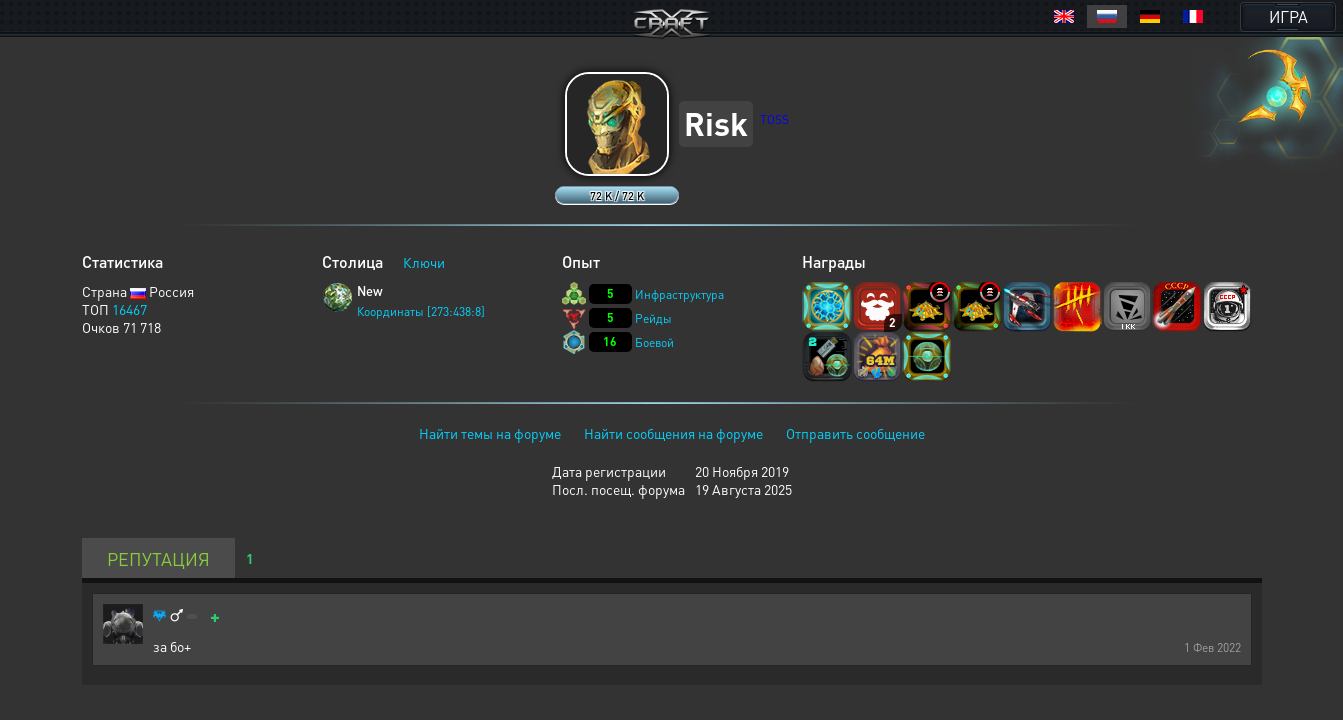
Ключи (424, 262)
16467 (129, 309)
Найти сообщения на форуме (673, 433)
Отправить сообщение (855, 433)
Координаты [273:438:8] (421, 311)
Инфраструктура (679, 294)
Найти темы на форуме (490, 433)
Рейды (653, 318)
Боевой (654, 342)
